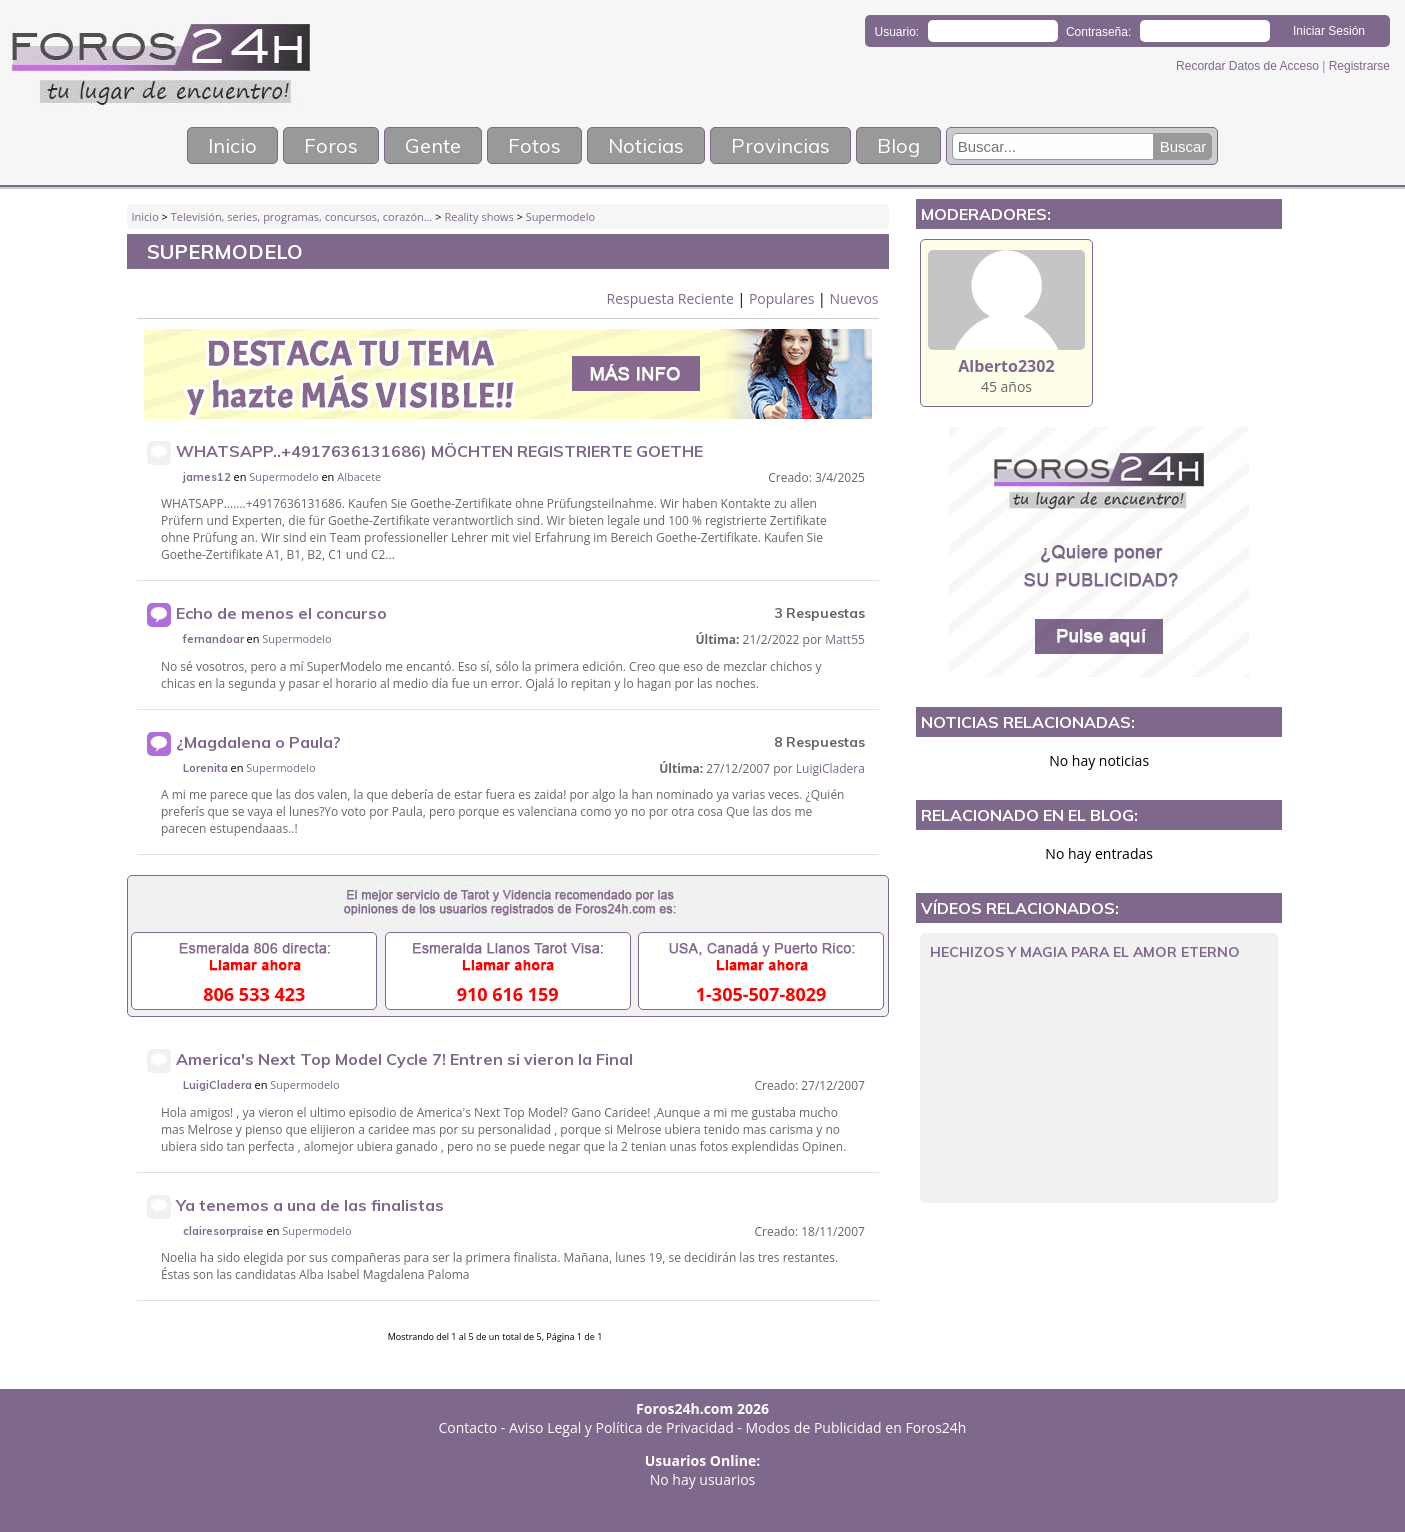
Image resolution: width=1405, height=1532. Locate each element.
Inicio (232, 145)
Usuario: (897, 32)
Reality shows (478, 216)
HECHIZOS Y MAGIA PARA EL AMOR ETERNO (1085, 952)
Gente (433, 145)
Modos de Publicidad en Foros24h (856, 1427)
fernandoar (213, 639)
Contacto (468, 1427)
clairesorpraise (223, 1231)
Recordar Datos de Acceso (1249, 66)
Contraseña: (1098, 32)
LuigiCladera (830, 768)
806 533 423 (254, 994)
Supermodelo (560, 216)
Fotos (534, 145)
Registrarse (1359, 66)
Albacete (359, 476)
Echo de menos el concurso (281, 613)
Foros (331, 145)
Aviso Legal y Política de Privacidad (621, 1427)
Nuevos (853, 298)
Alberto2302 (1006, 366)
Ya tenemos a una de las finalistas (310, 1205)
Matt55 (845, 639)
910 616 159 (508, 994)
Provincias (780, 145)
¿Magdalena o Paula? (258, 742)
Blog (898, 145)
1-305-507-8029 (761, 994)
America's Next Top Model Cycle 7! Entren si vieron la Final (404, 1059)
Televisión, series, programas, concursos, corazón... (302, 216)
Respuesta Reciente (670, 298)
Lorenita (205, 768)
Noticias (646, 145)
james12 (207, 477)
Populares (782, 298)
